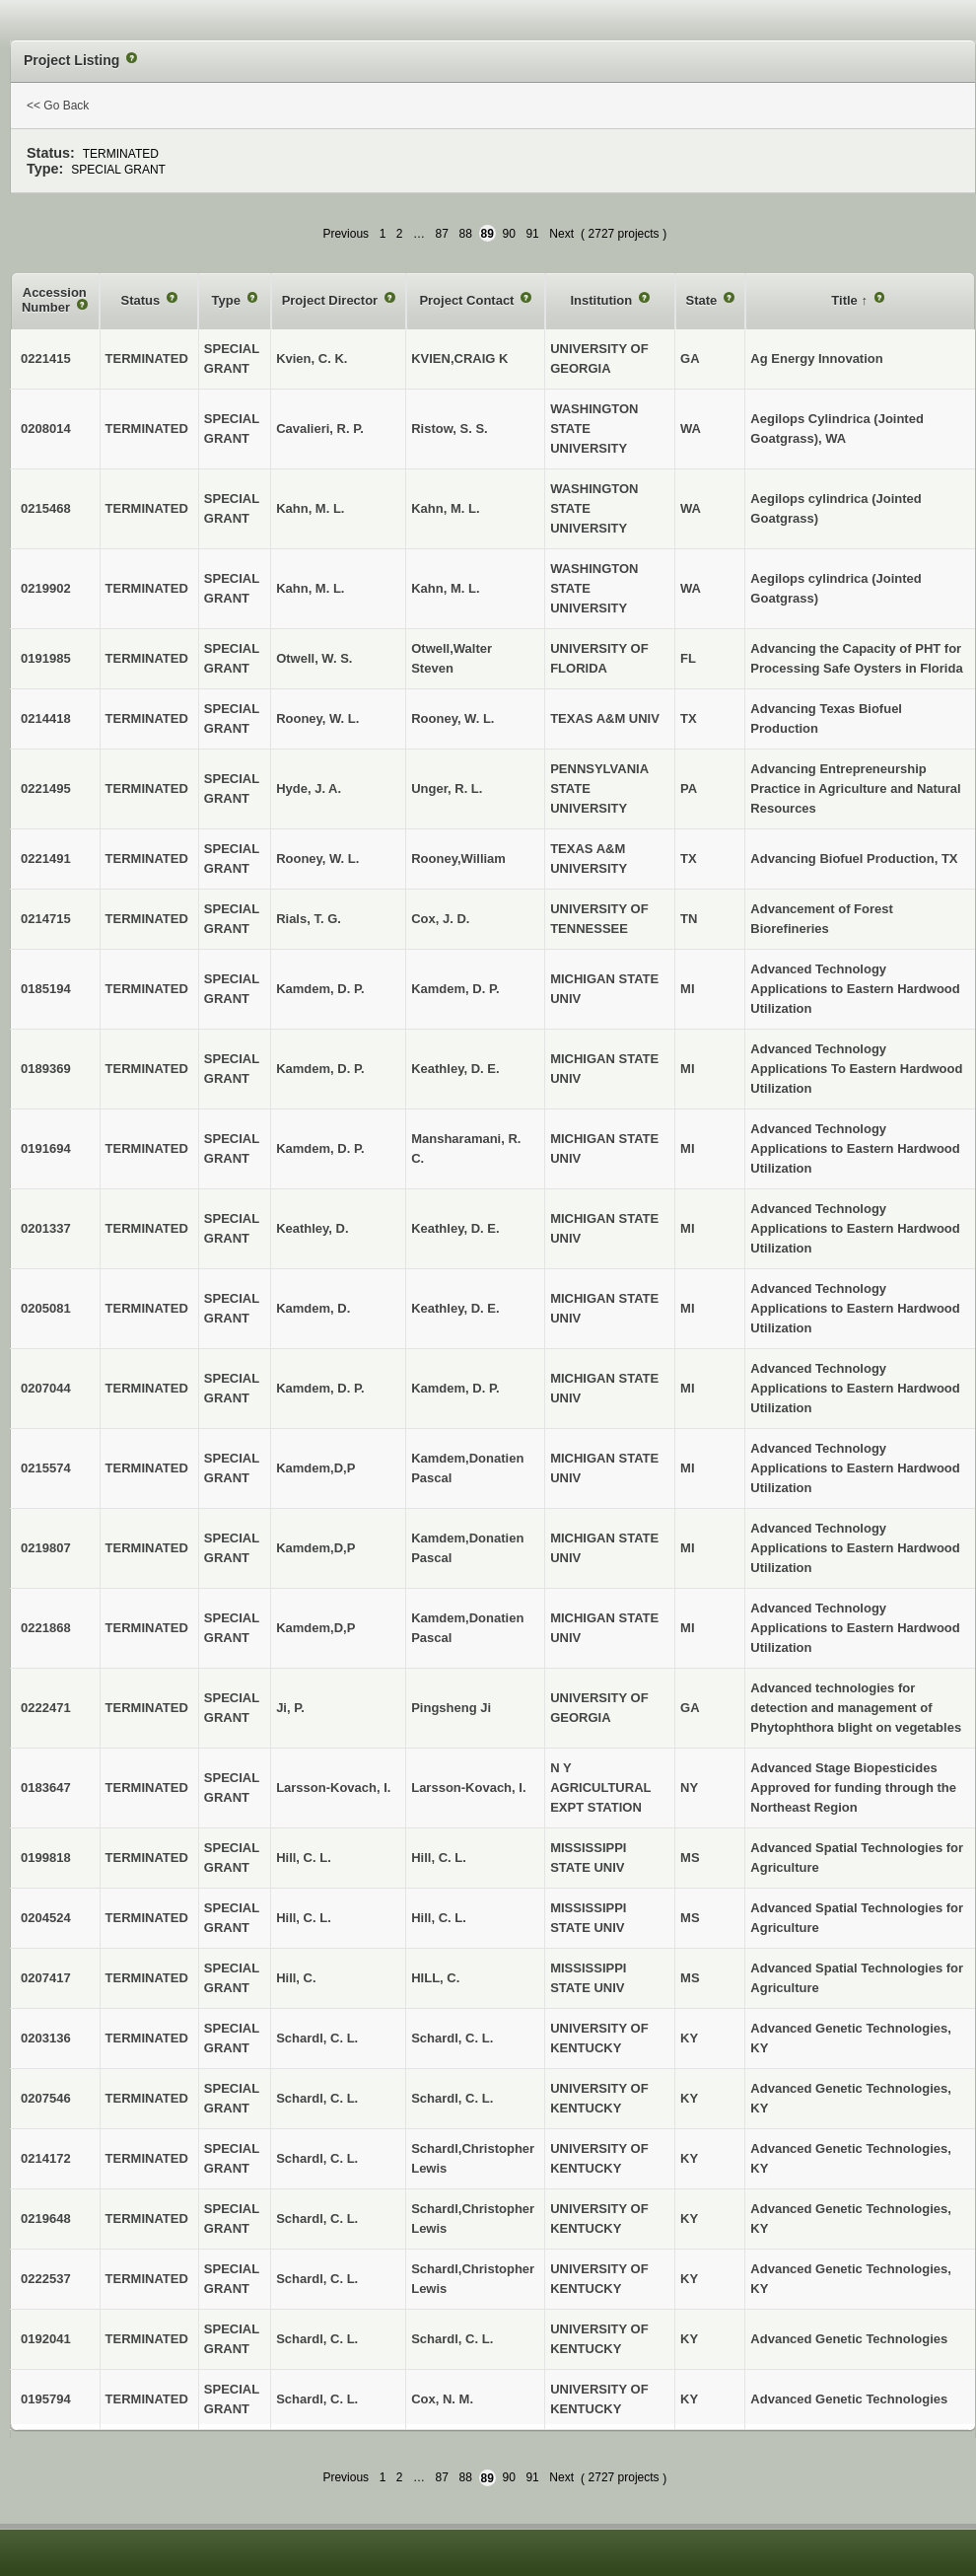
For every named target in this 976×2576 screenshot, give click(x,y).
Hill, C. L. (438, 1857)
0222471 (46, 1707)
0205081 (46, 1308)
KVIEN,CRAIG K (459, 358)
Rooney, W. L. (452, 718)
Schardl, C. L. (452, 2038)
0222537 (46, 2278)
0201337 (46, 1228)
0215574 (46, 1468)
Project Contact (468, 300)
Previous (345, 234)
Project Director (332, 300)
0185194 (46, 988)
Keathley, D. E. (455, 1068)
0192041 (46, 2338)
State (703, 300)
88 (465, 234)
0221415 (46, 358)
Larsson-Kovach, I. (468, 1787)
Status (142, 300)
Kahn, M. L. (445, 508)
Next (561, 234)
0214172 (46, 2158)
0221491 (46, 858)
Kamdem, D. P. (455, 988)
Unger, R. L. (446, 788)
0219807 (46, 1547)
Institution (602, 300)
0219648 (46, 2218)
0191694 (46, 1148)
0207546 (46, 2098)
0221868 (46, 1627)
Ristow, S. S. (449, 428)
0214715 (46, 918)
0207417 (46, 1977)
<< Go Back (58, 105)
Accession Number (54, 300)
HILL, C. (435, 1977)
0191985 (46, 658)
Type (228, 300)
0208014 (46, 428)
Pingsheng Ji (451, 1707)
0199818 (46, 1857)
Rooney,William (458, 858)
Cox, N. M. (442, 2399)
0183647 (46, 1787)
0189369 (46, 1068)
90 (509, 234)
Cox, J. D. (440, 918)
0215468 (46, 508)
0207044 (46, 1388)
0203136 (46, 2038)
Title (846, 300)
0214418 (46, 718)
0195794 (46, 2399)
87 (442, 234)
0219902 (46, 588)
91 (531, 234)
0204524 (46, 1917)
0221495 (46, 788)
